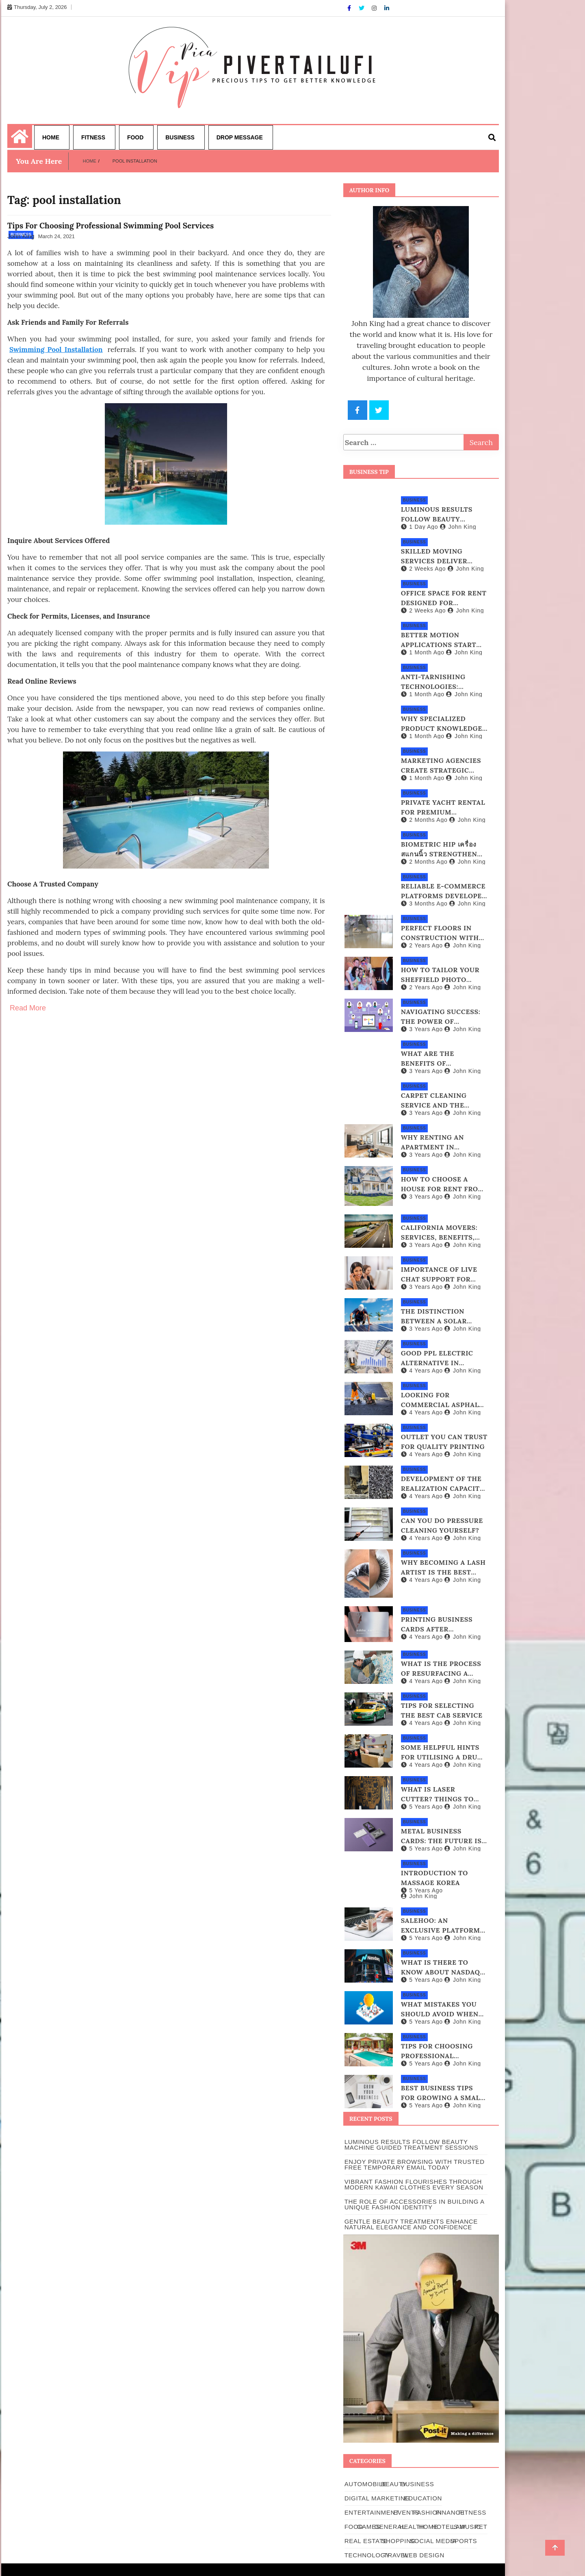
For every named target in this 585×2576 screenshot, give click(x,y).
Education (423, 2498)
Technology (367, 2555)
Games (369, 2526)
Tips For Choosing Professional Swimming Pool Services (110, 225)
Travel (396, 2555)
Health (412, 2526)
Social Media (433, 2540)
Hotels (445, 2526)
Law (459, 2526)
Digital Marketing (377, 2498)
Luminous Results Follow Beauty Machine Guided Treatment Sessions (411, 2144)
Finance (450, 2512)
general (389, 2526)
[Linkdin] (386, 8)
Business (180, 137)
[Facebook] (350, 8)
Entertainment (371, 2512)
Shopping (398, 2540)
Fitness (93, 137)
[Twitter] (362, 8)
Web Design (423, 2555)
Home (50, 137)
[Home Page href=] (19, 140)
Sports (464, 2540)
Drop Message (240, 137)
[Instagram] (375, 8)
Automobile (365, 2483)
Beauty (394, 2483)
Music (470, 2526)
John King (21, 235)
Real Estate (366, 2540)
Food (135, 137)
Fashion (427, 2512)
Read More (28, 1008)
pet (480, 2526)
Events (406, 2512)
